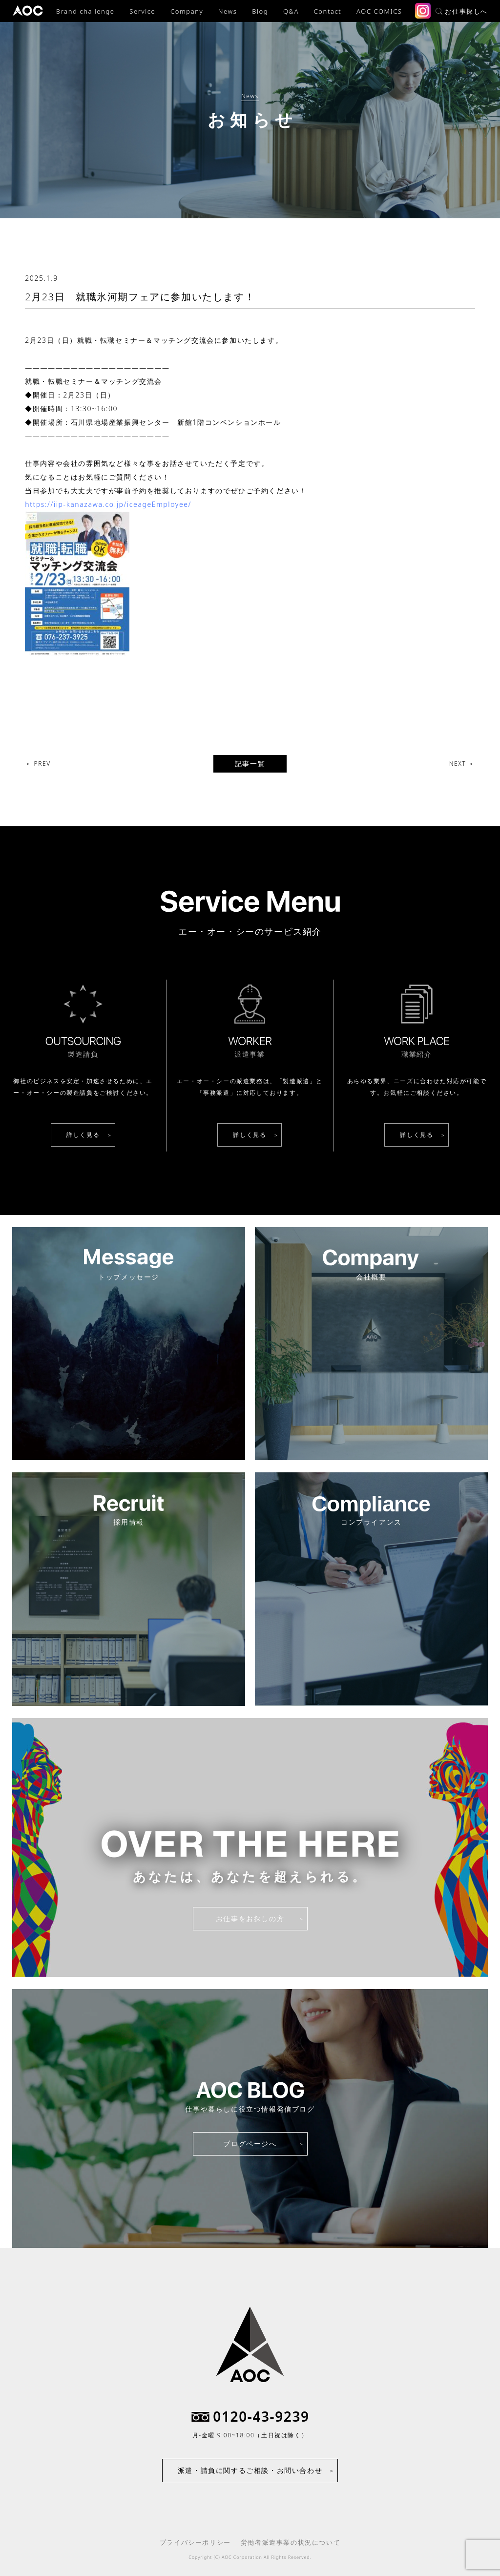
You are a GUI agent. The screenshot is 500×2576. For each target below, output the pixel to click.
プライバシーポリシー (195, 2542)
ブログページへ (249, 2143)
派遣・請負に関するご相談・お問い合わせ (250, 2470)
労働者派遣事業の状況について (290, 2542)
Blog (260, 11)
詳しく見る (83, 1135)
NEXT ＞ (462, 763)
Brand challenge (85, 11)
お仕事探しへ (462, 11)
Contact (328, 11)
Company (186, 11)
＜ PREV (38, 763)
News (227, 11)
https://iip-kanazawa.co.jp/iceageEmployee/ (108, 504)
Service (142, 11)
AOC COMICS (379, 11)
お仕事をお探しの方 (250, 1918)
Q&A (291, 11)
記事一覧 (250, 763)
